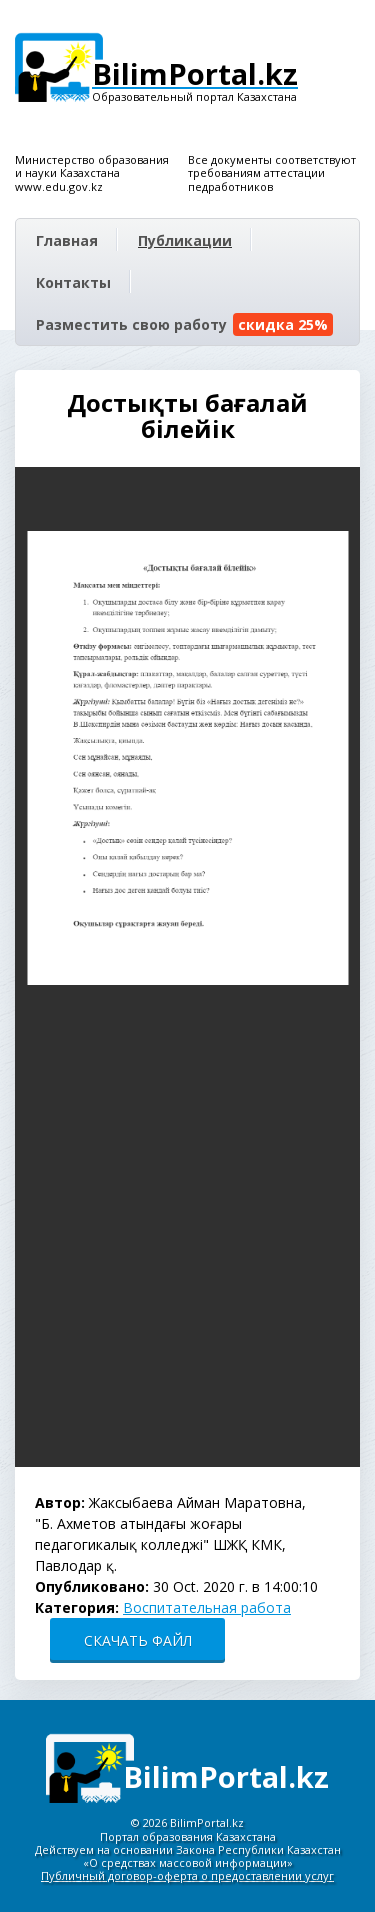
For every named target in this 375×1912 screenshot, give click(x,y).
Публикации (185, 240)
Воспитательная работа (207, 1607)
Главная (67, 240)
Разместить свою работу (184, 324)
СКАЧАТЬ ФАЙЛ (138, 1640)
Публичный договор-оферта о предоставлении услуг (187, 1875)
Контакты (73, 282)
